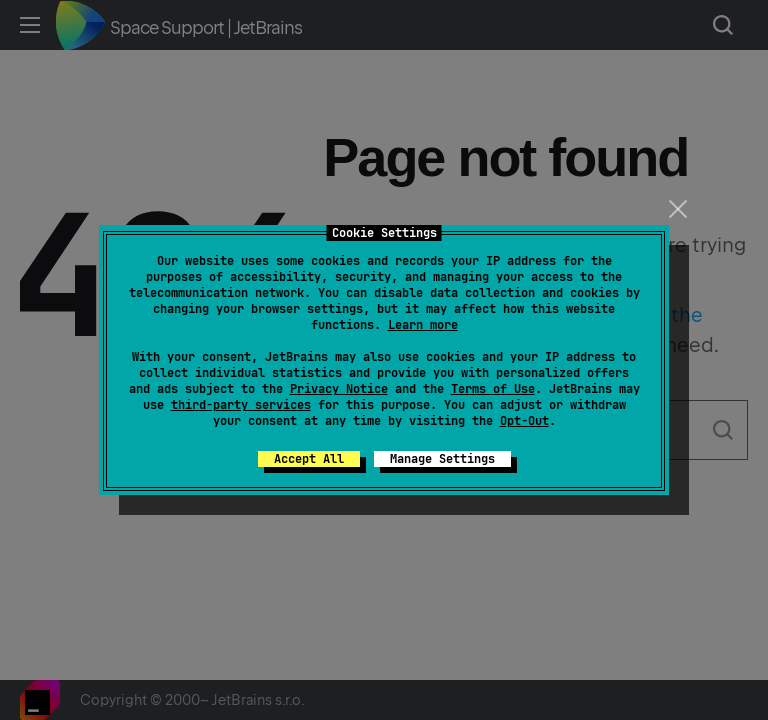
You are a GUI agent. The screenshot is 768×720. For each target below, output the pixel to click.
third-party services (241, 405)
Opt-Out (524, 421)
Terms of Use (493, 389)
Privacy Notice (339, 389)
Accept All (309, 459)
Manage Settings (442, 459)
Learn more (423, 325)
